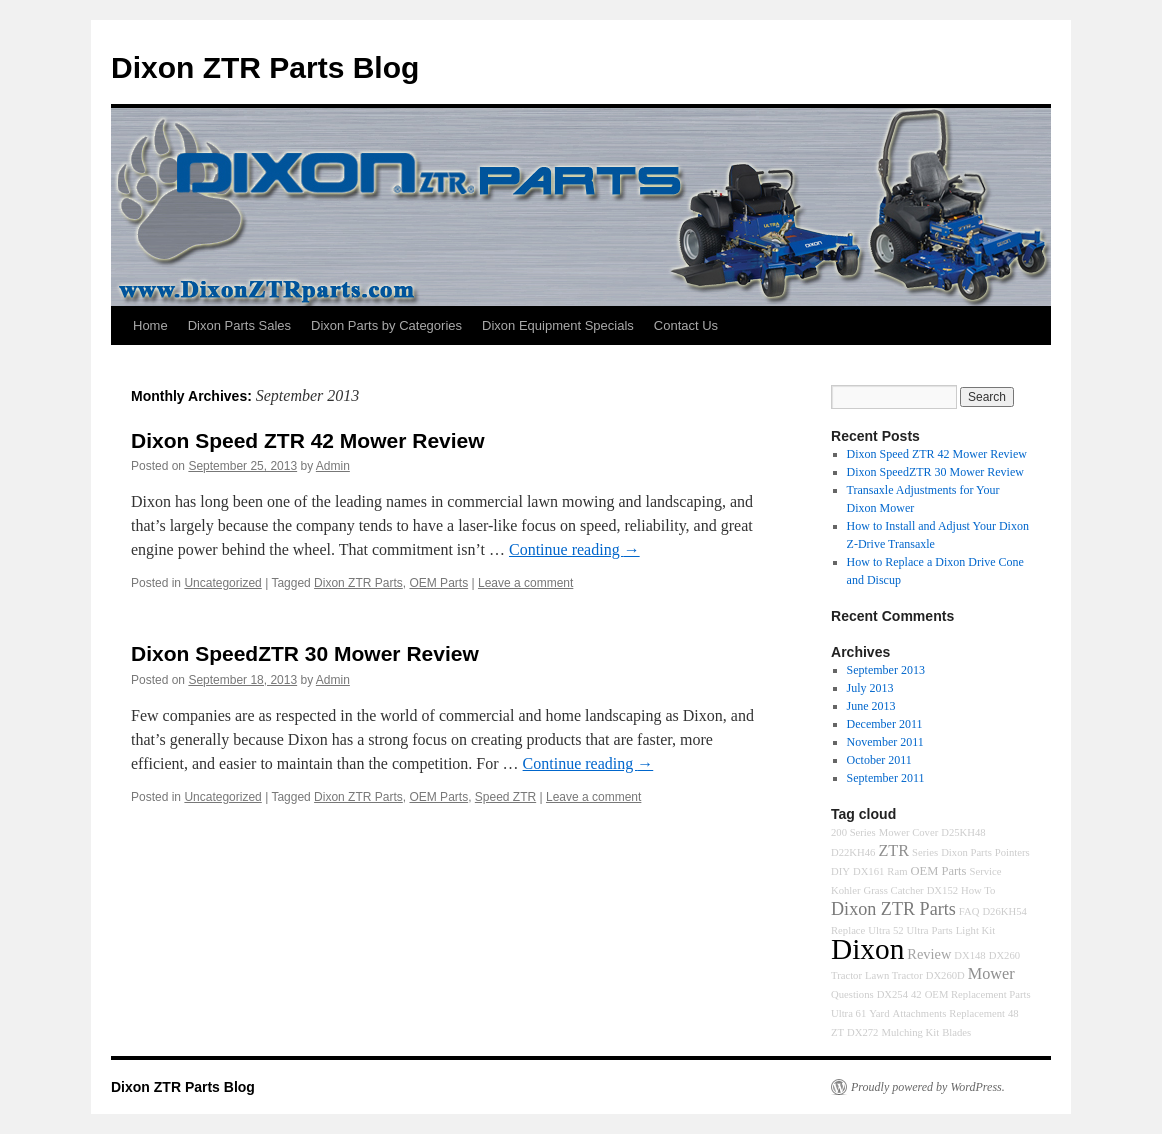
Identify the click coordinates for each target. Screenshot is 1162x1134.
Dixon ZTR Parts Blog (265, 67)
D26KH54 (1004, 911)
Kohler (846, 890)
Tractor (846, 975)
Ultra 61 (848, 1013)
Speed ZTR (505, 797)
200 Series (853, 832)
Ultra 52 (885, 930)
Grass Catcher (894, 890)
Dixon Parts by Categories (386, 325)
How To (978, 890)
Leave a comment (525, 583)
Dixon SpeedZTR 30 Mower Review (305, 653)
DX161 (868, 871)
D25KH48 (963, 832)
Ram (897, 871)
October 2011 (879, 760)
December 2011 (885, 724)
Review (929, 954)
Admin (333, 466)
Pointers (1012, 852)
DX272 (862, 1032)
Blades (956, 1032)
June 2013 (871, 706)
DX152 (942, 890)
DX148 (969, 955)
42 (916, 994)
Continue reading (574, 549)
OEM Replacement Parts (978, 994)
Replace (848, 930)
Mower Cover (908, 832)
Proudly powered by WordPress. (928, 1087)
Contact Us (686, 325)
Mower (991, 974)
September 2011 (886, 778)
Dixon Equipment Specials (558, 325)
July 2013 (870, 688)
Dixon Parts (966, 852)
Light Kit (975, 930)
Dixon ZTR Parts (358, 583)
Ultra (918, 930)
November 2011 (885, 742)
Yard (879, 1013)
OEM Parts (438, 583)
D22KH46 (853, 852)
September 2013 (886, 670)
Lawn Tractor (894, 975)
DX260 (1004, 955)
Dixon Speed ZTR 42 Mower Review (308, 440)
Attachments (919, 1013)
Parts (941, 930)
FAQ (969, 911)
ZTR (893, 851)
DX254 (892, 994)
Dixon (867, 949)
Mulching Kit (910, 1032)
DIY (840, 871)
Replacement (977, 1013)
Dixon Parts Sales (239, 325)
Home (150, 325)
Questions (852, 994)
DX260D (945, 975)
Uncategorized (222, 583)
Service (985, 871)
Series (925, 852)
